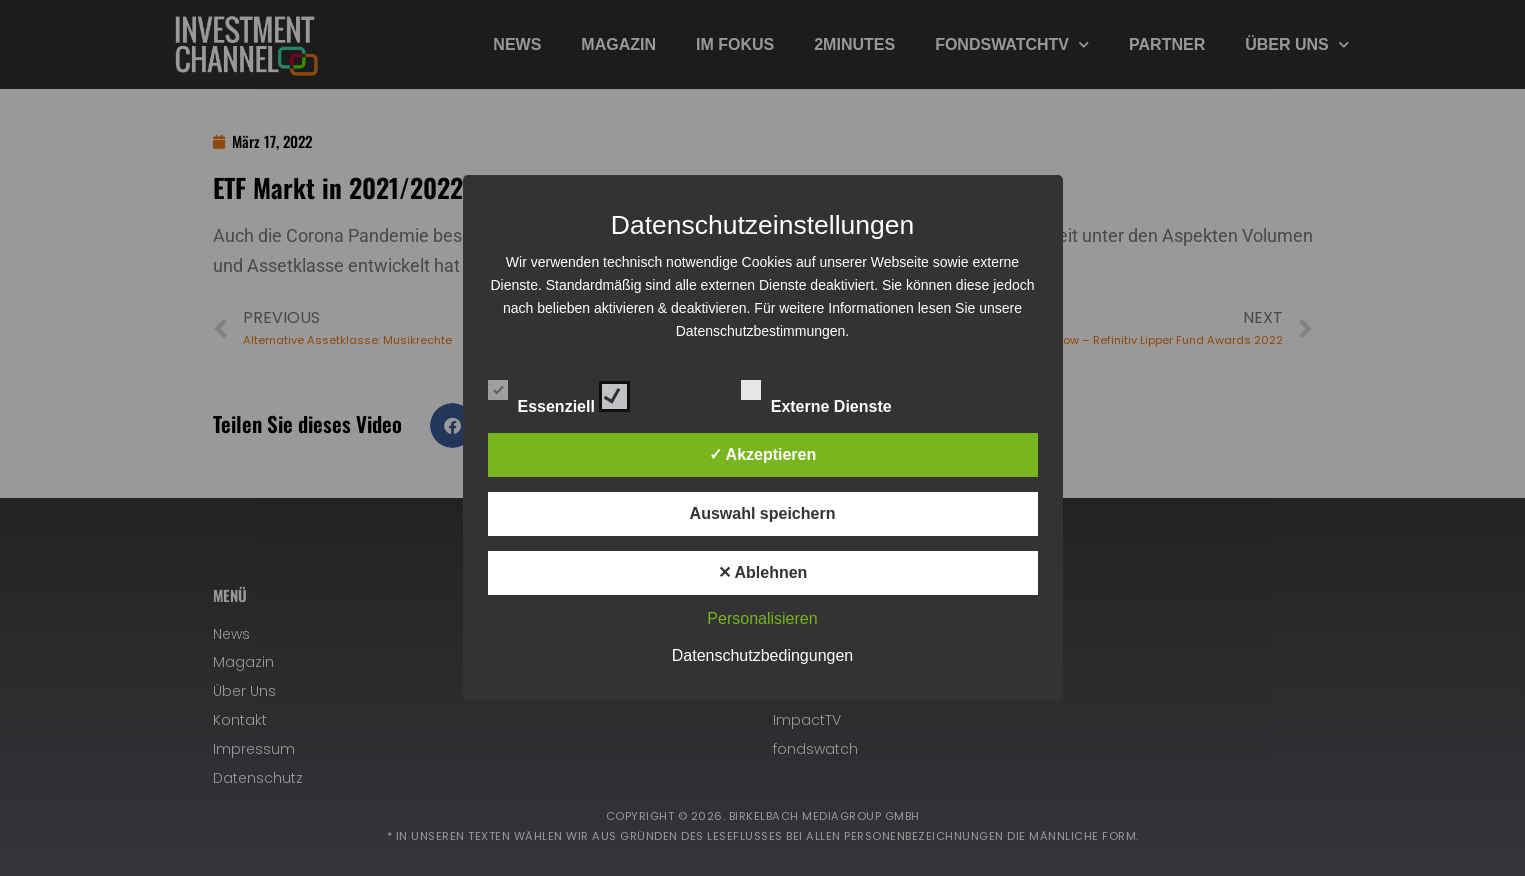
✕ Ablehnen (763, 572)
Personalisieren (762, 618)
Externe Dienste (834, 393)
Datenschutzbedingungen (762, 655)
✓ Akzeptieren (763, 454)
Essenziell (559, 393)
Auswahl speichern (763, 513)
